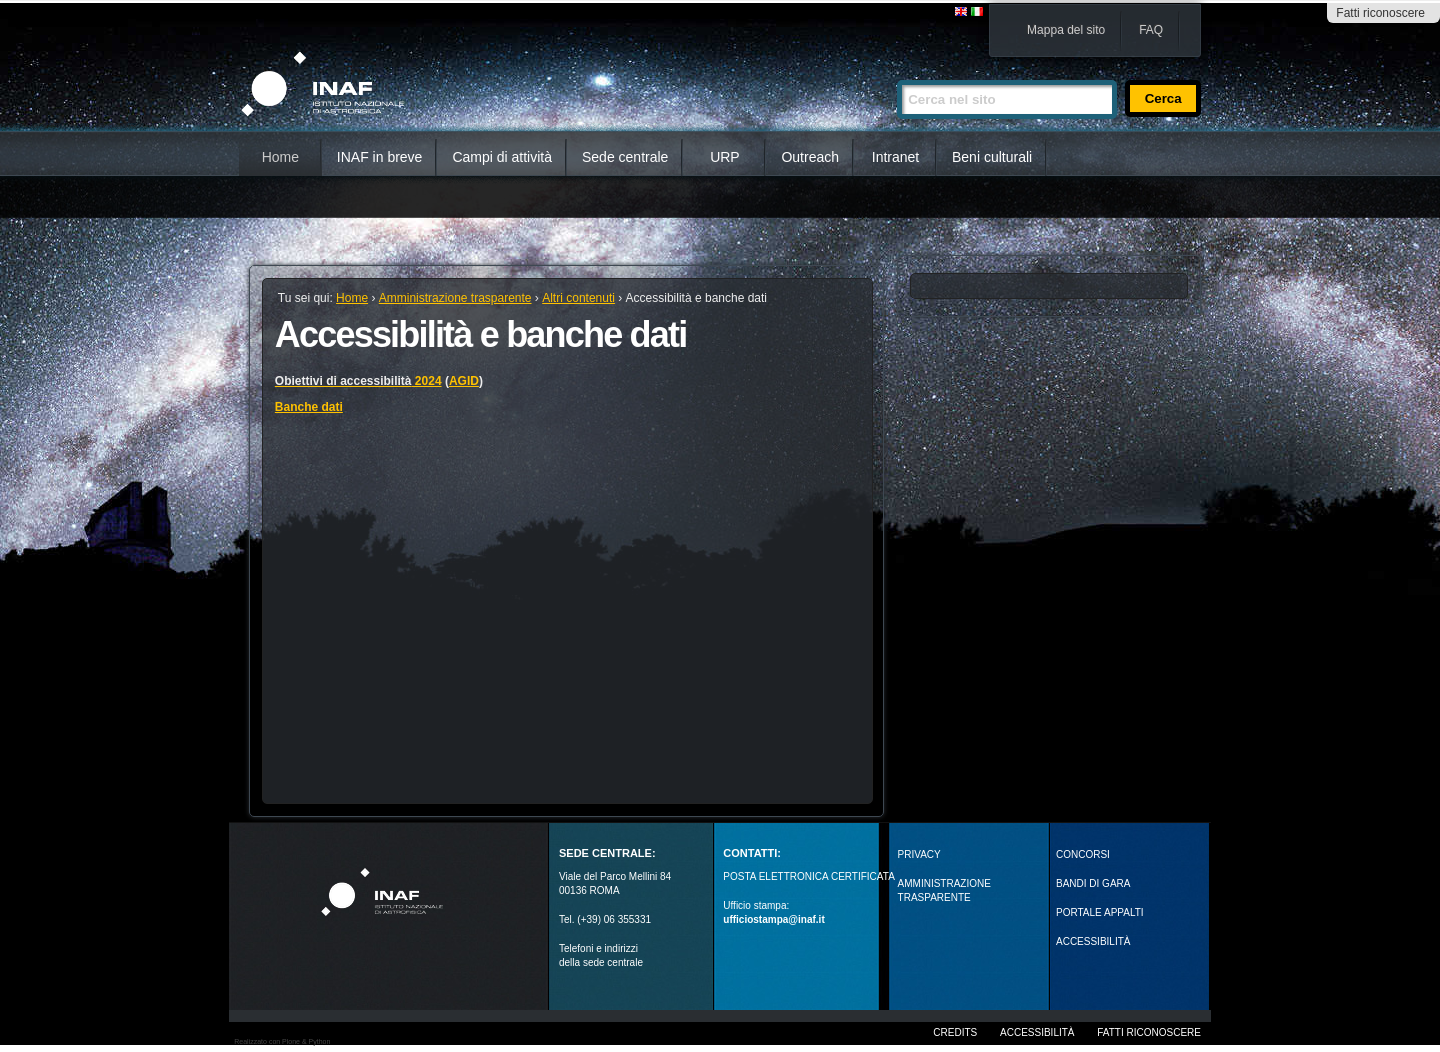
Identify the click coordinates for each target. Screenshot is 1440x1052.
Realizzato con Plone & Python (282, 1041)
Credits (955, 1032)
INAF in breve (380, 157)
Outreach (810, 157)
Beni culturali (992, 157)
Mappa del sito (1066, 30)
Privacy (919, 854)
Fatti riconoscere (1380, 13)
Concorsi (1083, 854)
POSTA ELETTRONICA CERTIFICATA (809, 876)
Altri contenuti (578, 298)
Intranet (895, 157)
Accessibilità (1037, 1032)
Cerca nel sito (896, 71)
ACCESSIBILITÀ (1093, 941)
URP (725, 157)
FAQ (1151, 30)
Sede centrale (625, 157)
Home (280, 157)
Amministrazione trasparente (455, 298)
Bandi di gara (1093, 883)
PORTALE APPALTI (1100, 912)
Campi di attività (502, 157)
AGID (464, 381)
